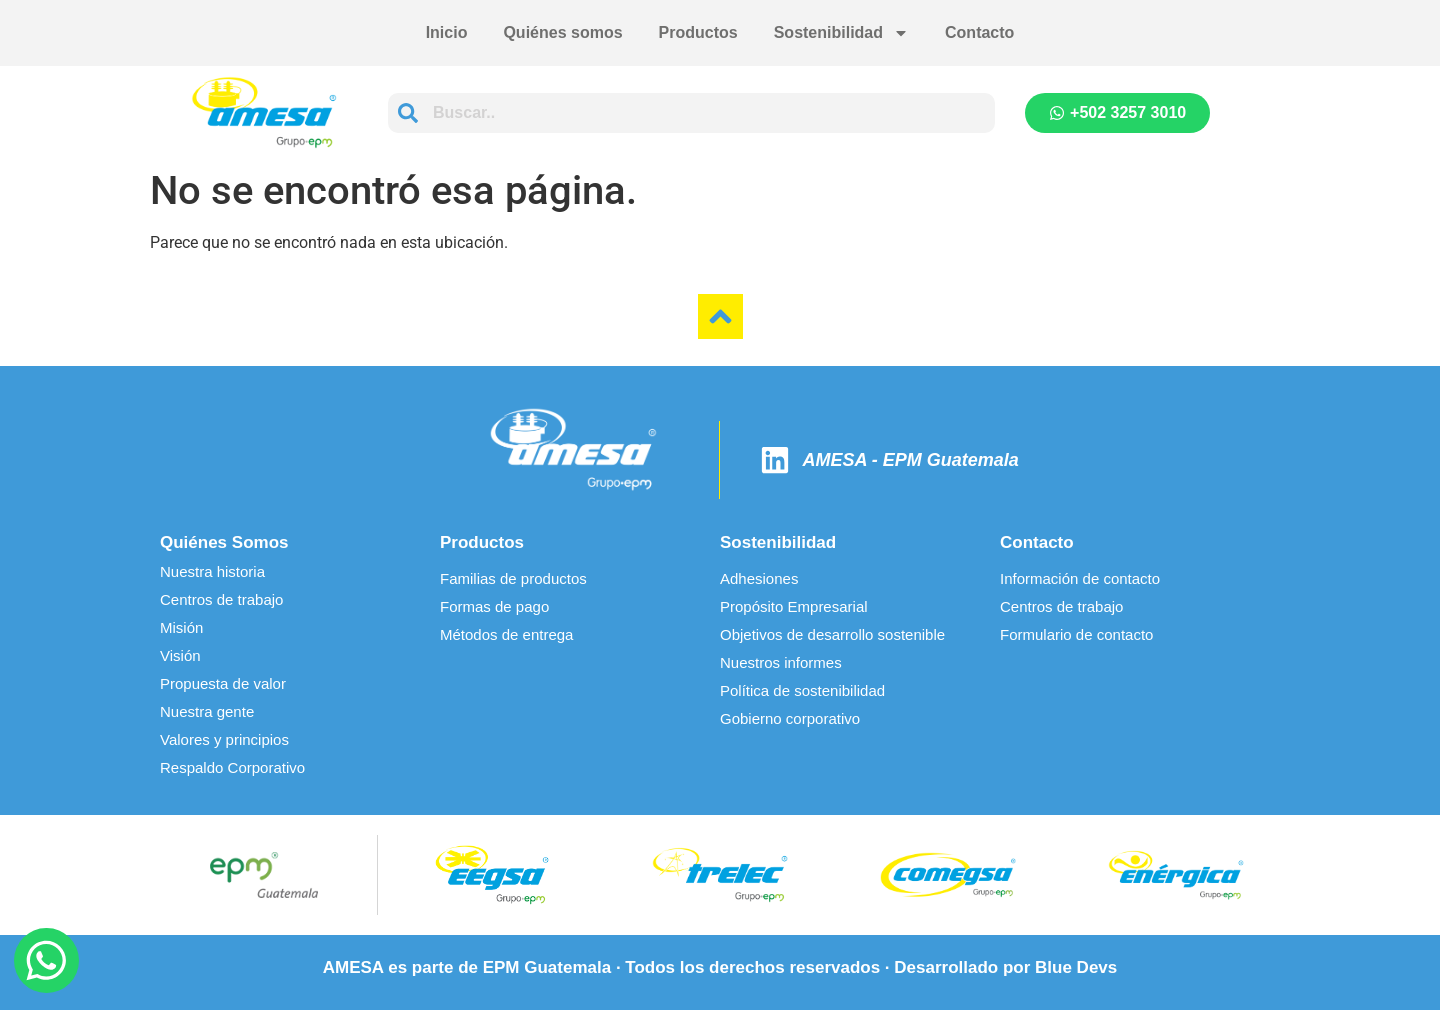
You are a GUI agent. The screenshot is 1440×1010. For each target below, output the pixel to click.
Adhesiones (759, 578)
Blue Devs (1076, 967)
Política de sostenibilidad (802, 690)
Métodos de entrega (506, 634)
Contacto (979, 32)
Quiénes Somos (224, 542)
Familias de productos (513, 578)
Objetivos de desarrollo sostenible (832, 634)
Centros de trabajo (221, 599)
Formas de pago (494, 606)
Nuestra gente (207, 711)
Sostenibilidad (841, 33)
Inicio (447, 32)
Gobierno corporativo (790, 718)
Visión (180, 655)
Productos (698, 32)
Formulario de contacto (1076, 634)
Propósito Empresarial (794, 606)
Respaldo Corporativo (232, 767)
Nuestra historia (212, 571)
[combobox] (691, 113)
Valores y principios (224, 739)
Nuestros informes (781, 662)
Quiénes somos (562, 32)
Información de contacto (1080, 578)
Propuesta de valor (223, 683)
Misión (181, 627)
